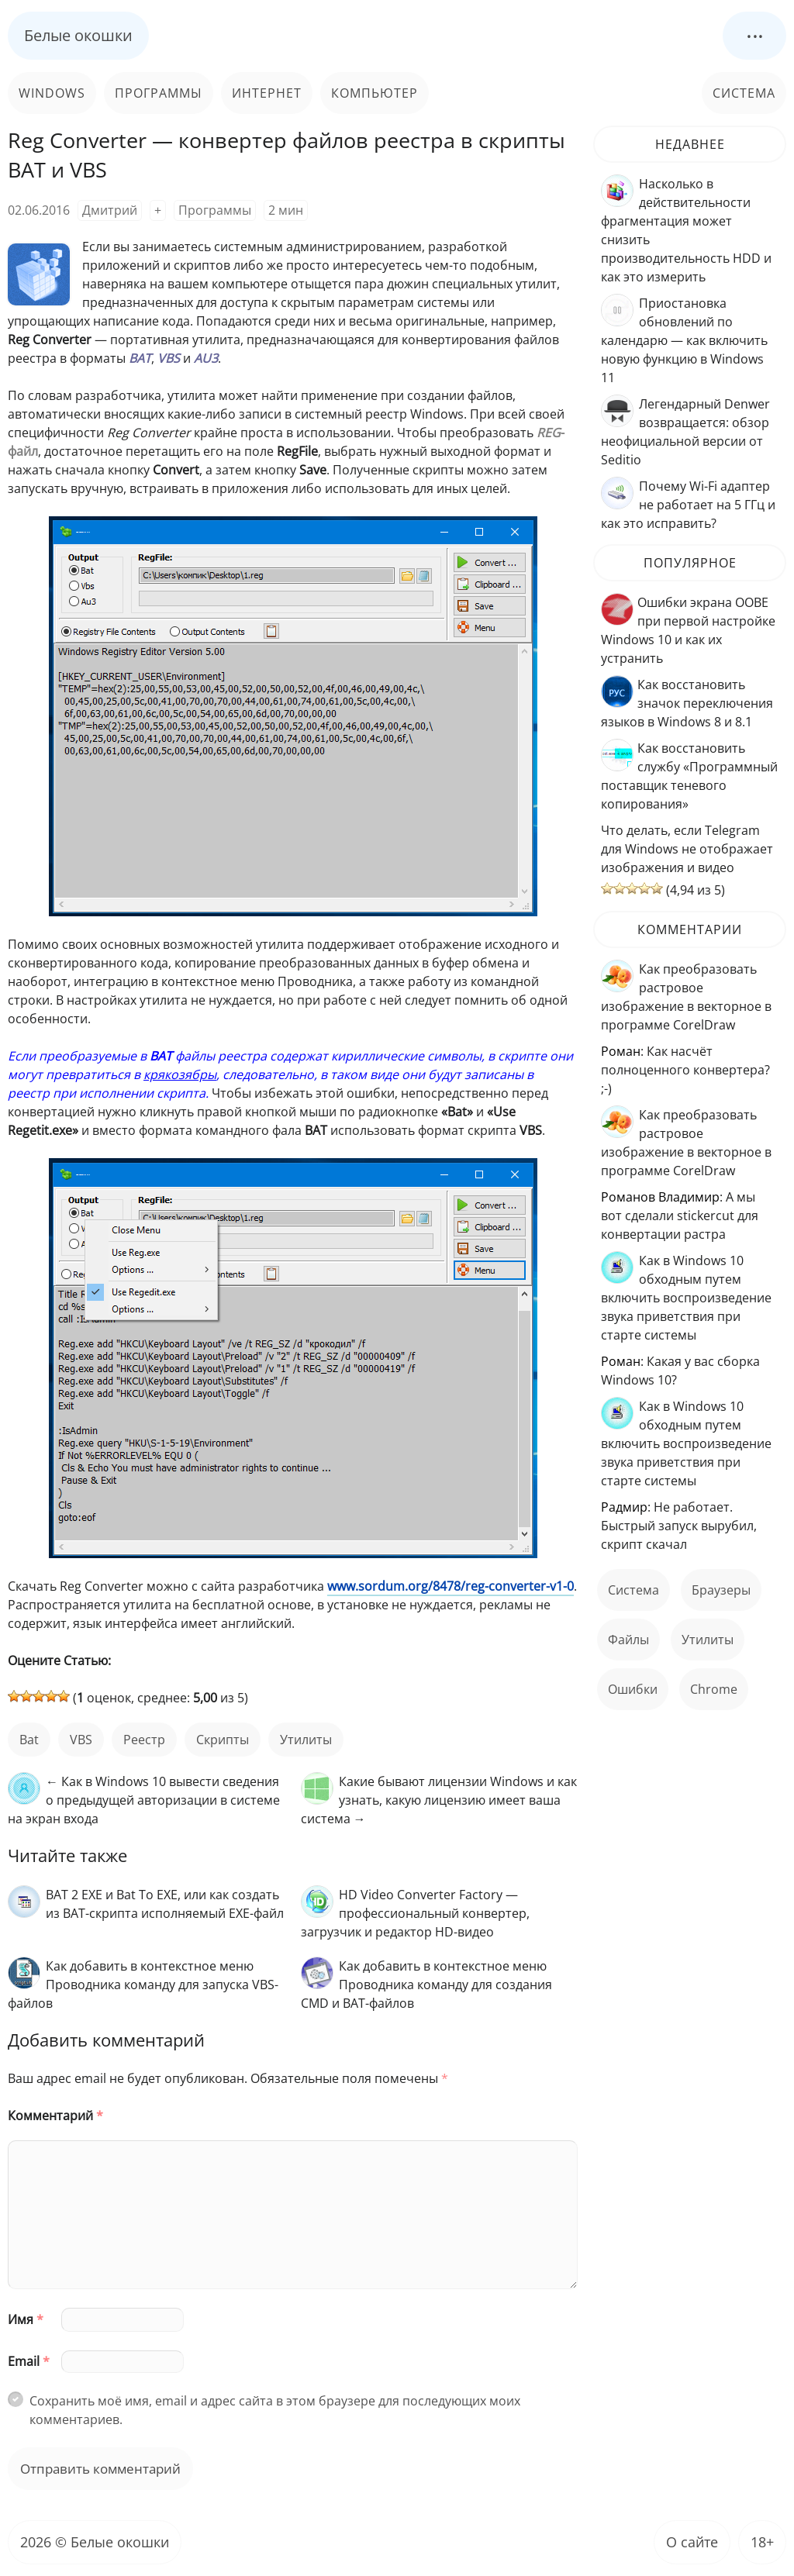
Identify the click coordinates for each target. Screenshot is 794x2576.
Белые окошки (78, 35)
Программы (158, 93)
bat (29, 1739)
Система (744, 93)
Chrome (713, 1689)
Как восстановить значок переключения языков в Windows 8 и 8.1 (687, 703)
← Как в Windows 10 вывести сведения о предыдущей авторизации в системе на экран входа (144, 1800)
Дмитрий (109, 210)
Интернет (267, 93)
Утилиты (306, 1739)
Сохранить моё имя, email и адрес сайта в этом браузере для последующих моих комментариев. (274, 2410)
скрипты (222, 1739)
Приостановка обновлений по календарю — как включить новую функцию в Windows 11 (684, 340)
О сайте (692, 2542)
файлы (628, 1639)
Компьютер (374, 93)
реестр (144, 1739)
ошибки (633, 1689)
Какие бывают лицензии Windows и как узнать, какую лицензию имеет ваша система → (439, 1800)
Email (29, 2361)
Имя (25, 2319)
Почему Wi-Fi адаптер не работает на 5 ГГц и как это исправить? (688, 505)
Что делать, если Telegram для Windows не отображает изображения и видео (687, 849)
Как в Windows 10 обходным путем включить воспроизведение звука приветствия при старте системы (686, 1297)
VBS (81, 1739)
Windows (52, 93)
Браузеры (721, 1589)
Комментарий (55, 2115)
